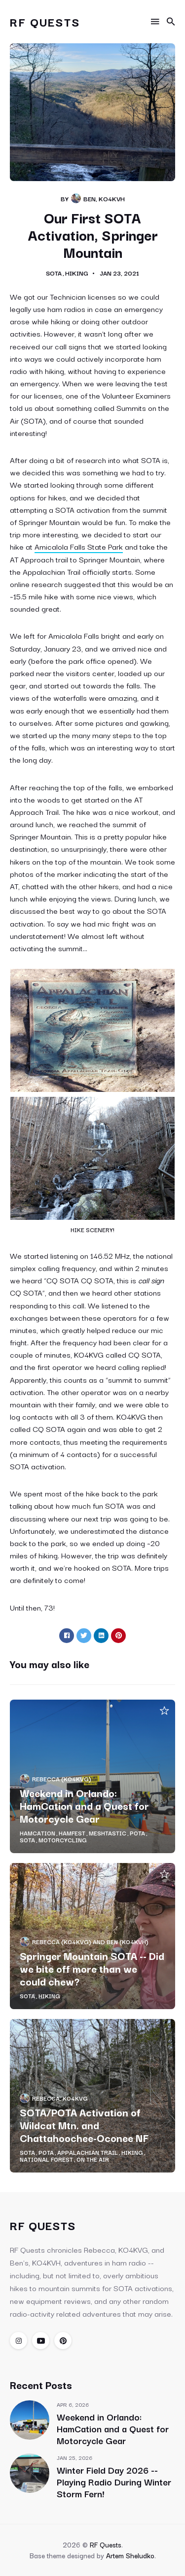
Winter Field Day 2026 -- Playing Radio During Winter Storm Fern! (114, 2481)
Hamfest (72, 1833)
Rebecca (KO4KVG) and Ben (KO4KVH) (90, 1941)
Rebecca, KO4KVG (60, 2098)
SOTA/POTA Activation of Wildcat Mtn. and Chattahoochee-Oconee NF (84, 2124)
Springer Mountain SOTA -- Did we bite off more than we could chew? (92, 1968)
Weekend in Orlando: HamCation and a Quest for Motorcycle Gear (84, 1805)
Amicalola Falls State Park (79, 546)
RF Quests (45, 21)
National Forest (46, 2159)
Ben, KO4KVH (104, 198)
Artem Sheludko (130, 2555)
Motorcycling (62, 1839)
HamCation (37, 1833)
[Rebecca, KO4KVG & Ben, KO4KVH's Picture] (76, 198)
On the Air (92, 2159)
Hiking (76, 273)
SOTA (54, 273)
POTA (137, 1833)
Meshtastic (107, 1833)
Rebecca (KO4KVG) (61, 1778)
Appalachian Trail (87, 2152)
